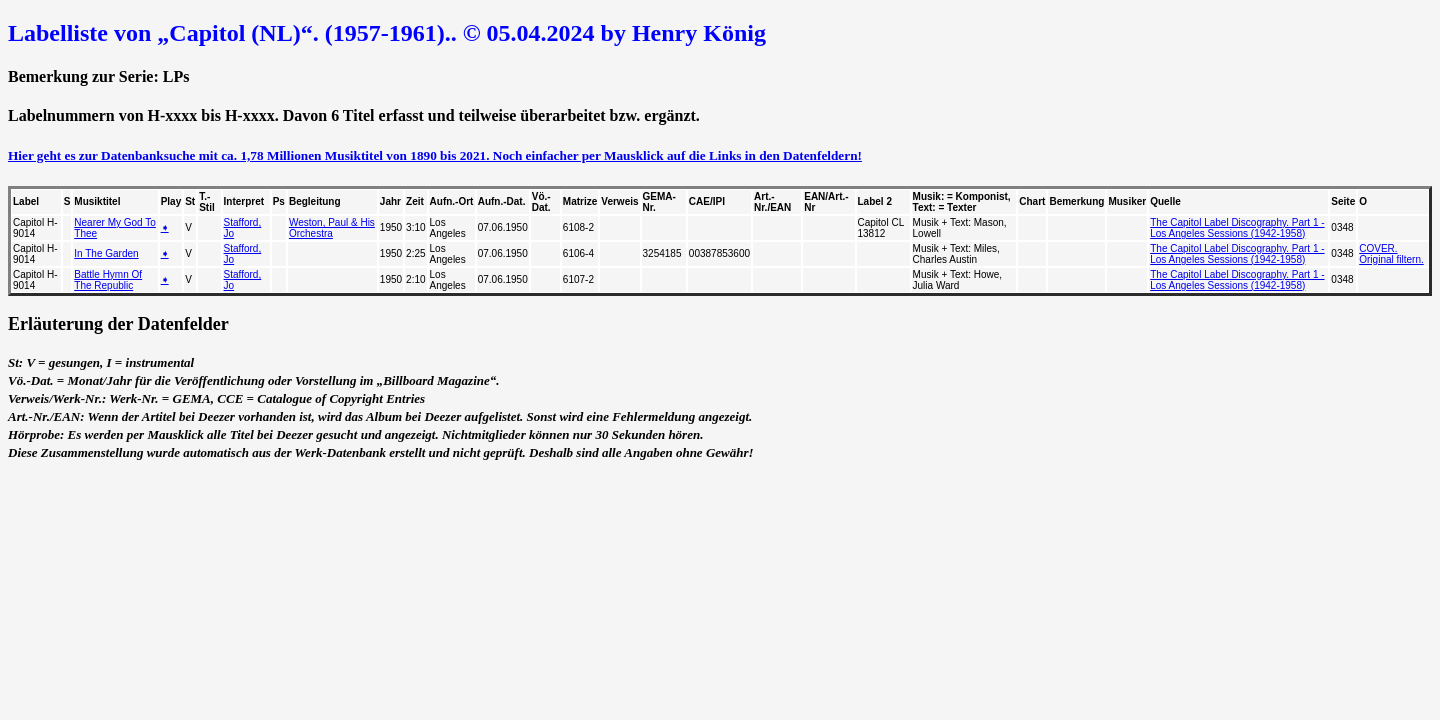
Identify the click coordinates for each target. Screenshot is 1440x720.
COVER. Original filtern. (1391, 254)
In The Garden (106, 253)
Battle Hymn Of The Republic (108, 280)
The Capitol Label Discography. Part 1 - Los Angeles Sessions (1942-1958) (1237, 228)
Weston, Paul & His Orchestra (332, 228)
